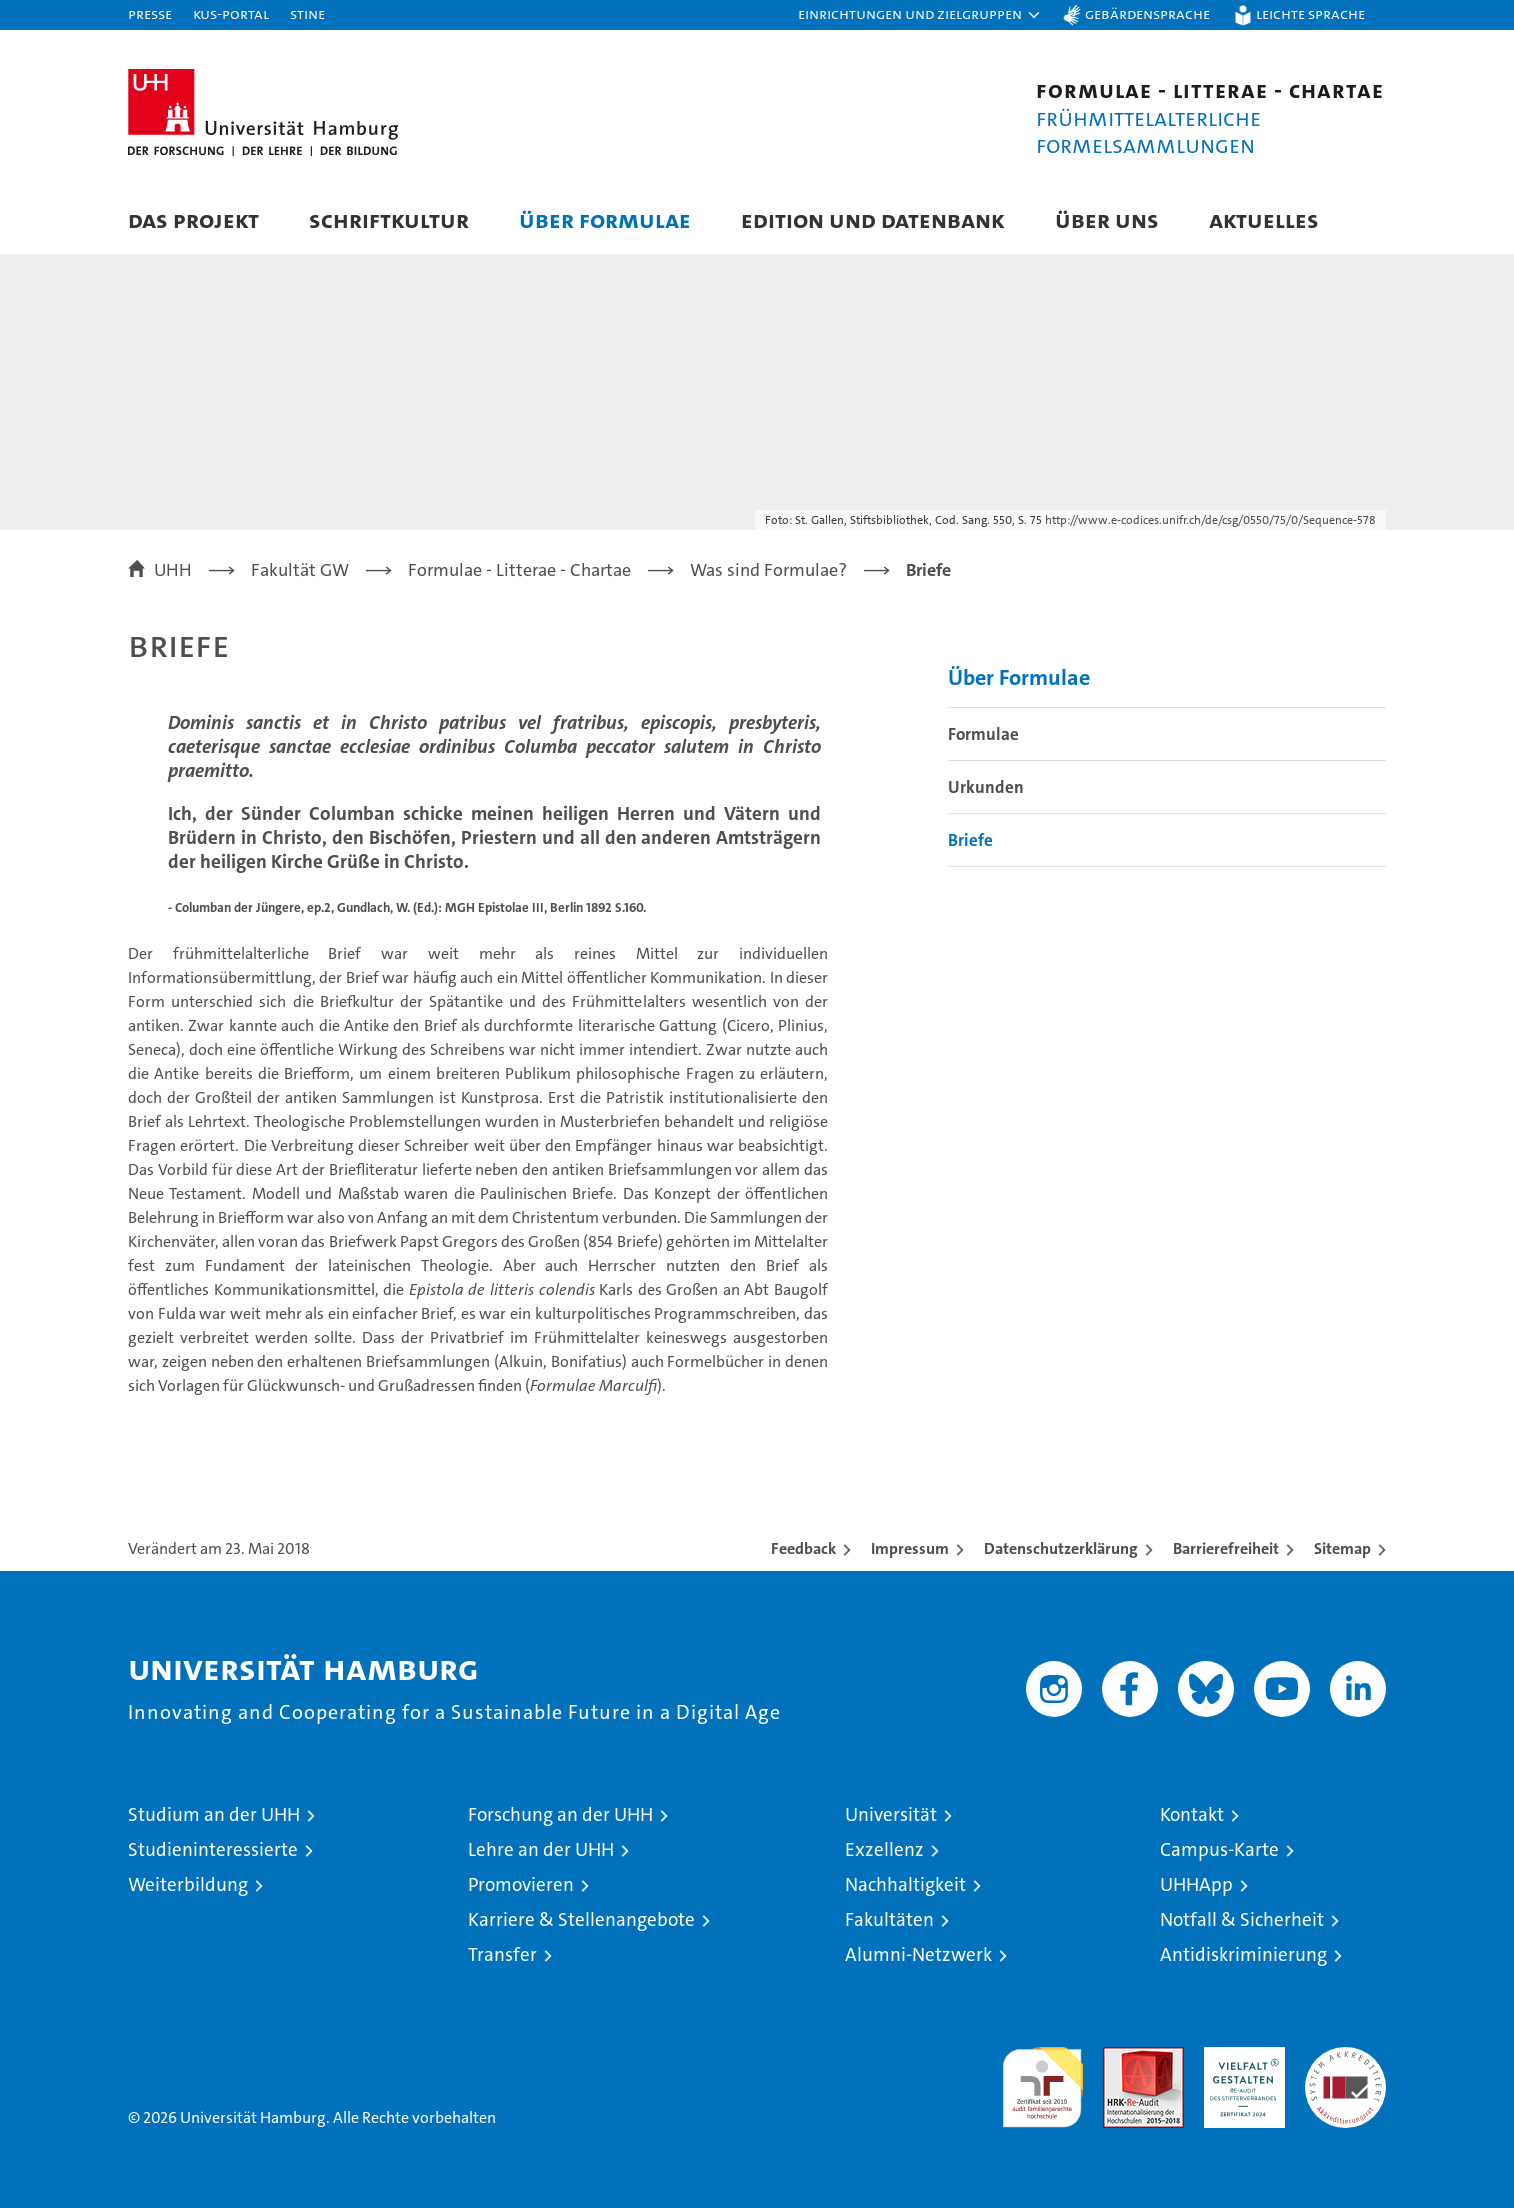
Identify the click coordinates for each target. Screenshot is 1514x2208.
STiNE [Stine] (307, 13)
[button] (920, 15)
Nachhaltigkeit (905, 1884)
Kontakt (1192, 1814)
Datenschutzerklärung (1061, 1548)
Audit (1122, 2057)
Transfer (502, 1954)
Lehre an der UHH (541, 1849)
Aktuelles (1264, 219)
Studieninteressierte (213, 1849)
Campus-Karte (1219, 1849)
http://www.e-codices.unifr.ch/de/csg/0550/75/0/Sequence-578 (1210, 520)
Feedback (803, 1548)
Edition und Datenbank (873, 219)
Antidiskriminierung (1243, 1954)
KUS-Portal (231, 13)
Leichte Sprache (1310, 13)
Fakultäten (889, 1919)
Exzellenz (884, 1849)
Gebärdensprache (1147, 13)
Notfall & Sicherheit (1242, 1919)
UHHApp (1196, 1884)
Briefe (970, 840)
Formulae (983, 734)
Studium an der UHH (214, 1814)
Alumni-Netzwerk (918, 1954)
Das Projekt (193, 219)
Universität (891, 1814)
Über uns (1107, 219)
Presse (150, 13)
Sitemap (1342, 1548)
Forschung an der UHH (560, 1814)
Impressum (910, 1548)
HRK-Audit (1239, 2057)
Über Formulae (605, 219)
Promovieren (521, 1884)
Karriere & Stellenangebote (581, 1919)
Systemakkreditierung (1345, 2057)
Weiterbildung (188, 1884)
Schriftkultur (389, 219)
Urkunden (986, 787)
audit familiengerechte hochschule (1042, 2078)
